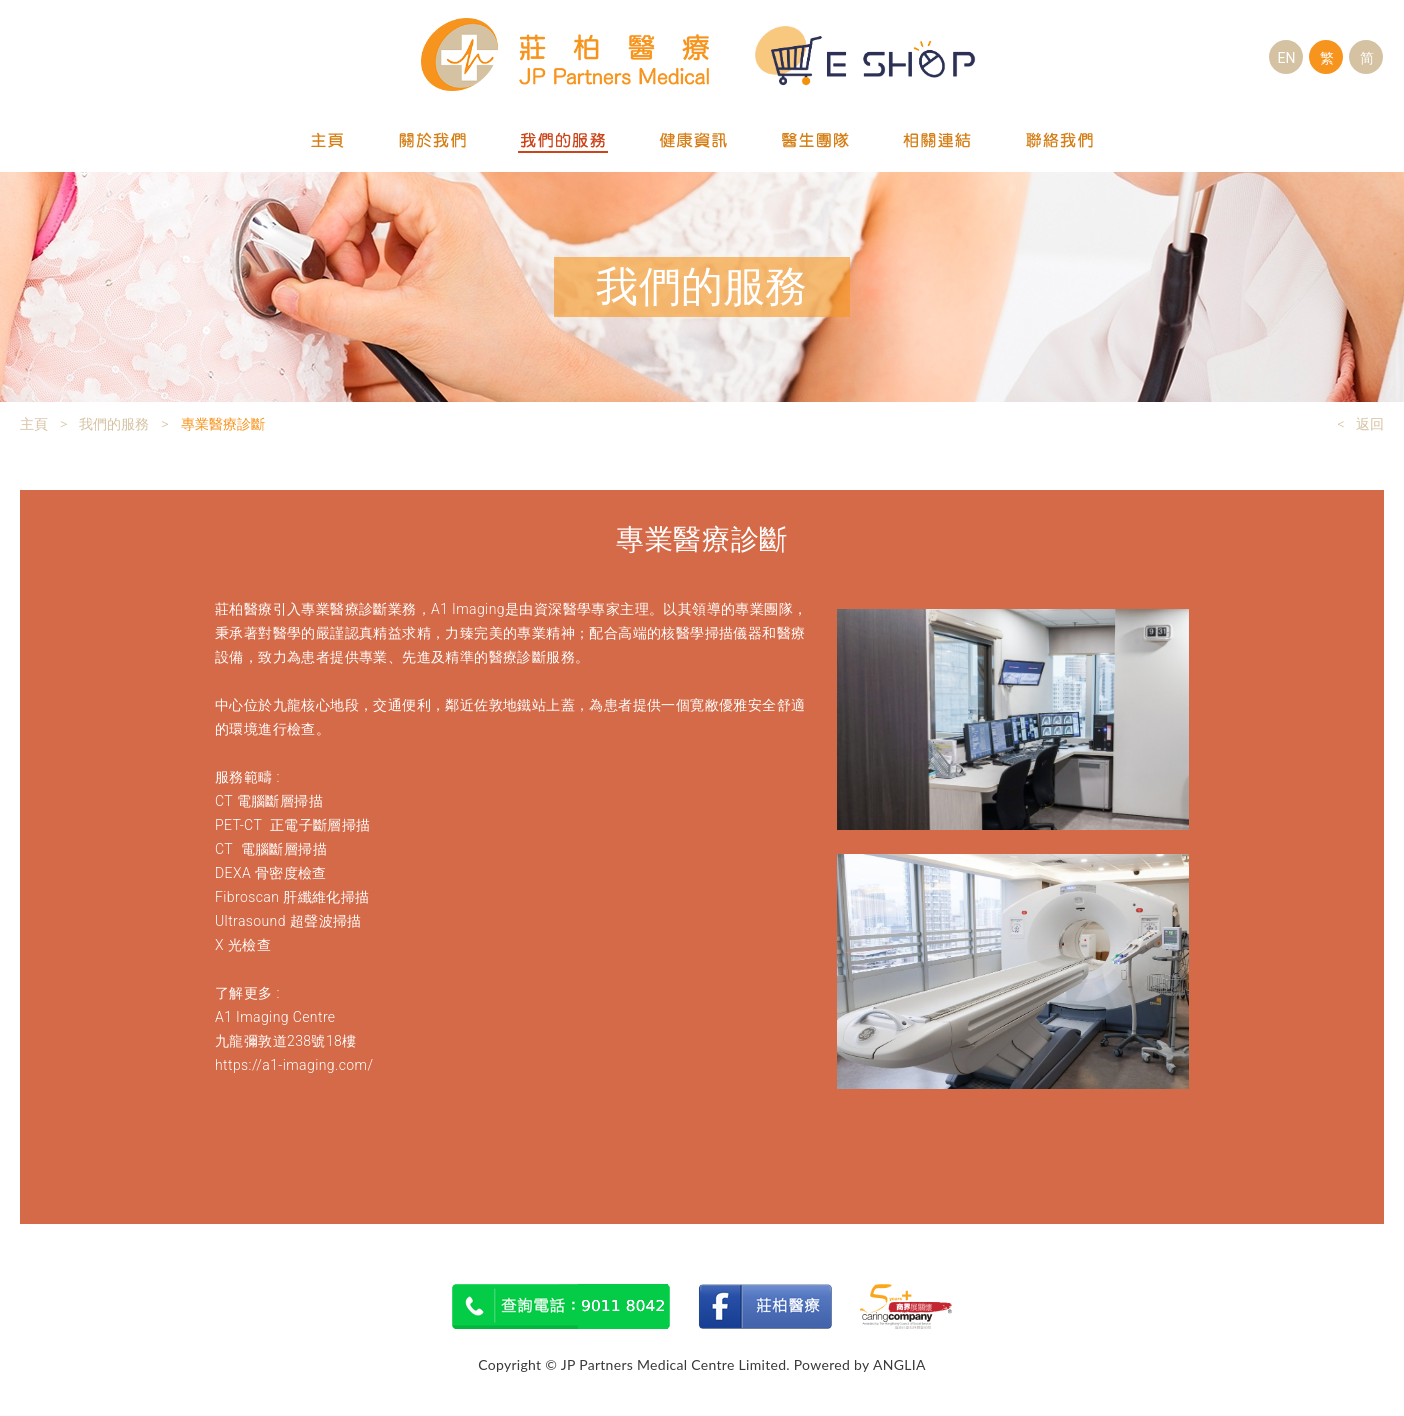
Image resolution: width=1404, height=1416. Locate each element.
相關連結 (938, 141)
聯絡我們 (1060, 141)
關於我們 (432, 141)
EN (1287, 58)
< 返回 (1360, 424)
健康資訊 (694, 141)
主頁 (328, 141)
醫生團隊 (816, 141)
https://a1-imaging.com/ (294, 1065)
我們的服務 (563, 141)
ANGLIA (899, 1364)
